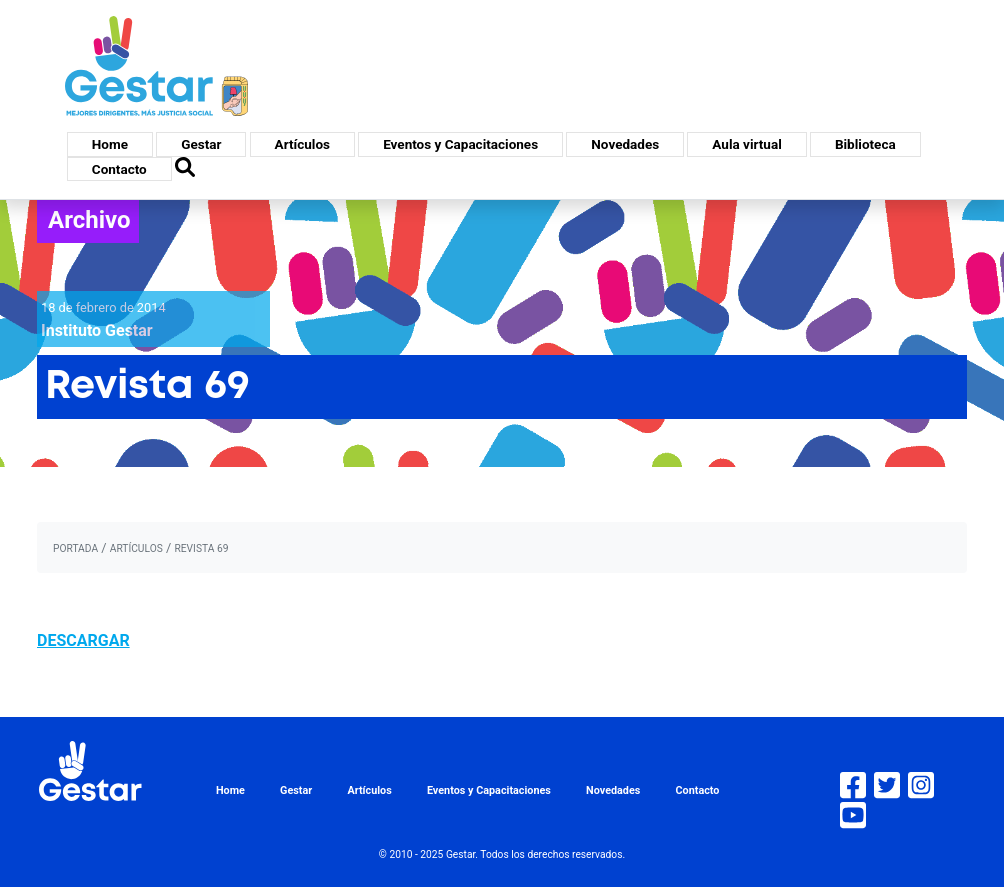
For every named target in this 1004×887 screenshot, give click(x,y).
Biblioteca (865, 144)
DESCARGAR (83, 640)
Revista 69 (201, 548)
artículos (136, 548)
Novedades (625, 144)
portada (75, 548)
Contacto (119, 169)
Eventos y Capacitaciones (460, 144)
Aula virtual (746, 144)
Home (110, 144)
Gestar (201, 144)
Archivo (89, 220)
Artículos (302, 144)
